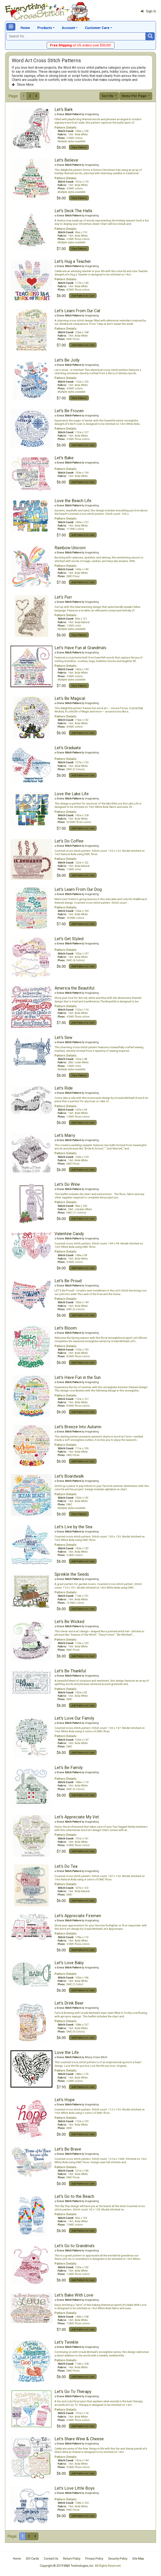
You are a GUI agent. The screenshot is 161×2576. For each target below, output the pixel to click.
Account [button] (68, 28)
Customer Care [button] (97, 28)
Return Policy (71, 2558)
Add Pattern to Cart (82, 295)
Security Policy (117, 2558)
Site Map (138, 2558)
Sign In (148, 11)
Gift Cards (32, 2558)
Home (25, 28)
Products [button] (44, 28)
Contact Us (51, 2558)
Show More (23, 85)
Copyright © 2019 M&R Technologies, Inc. (67, 2565)
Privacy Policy (94, 2558)
